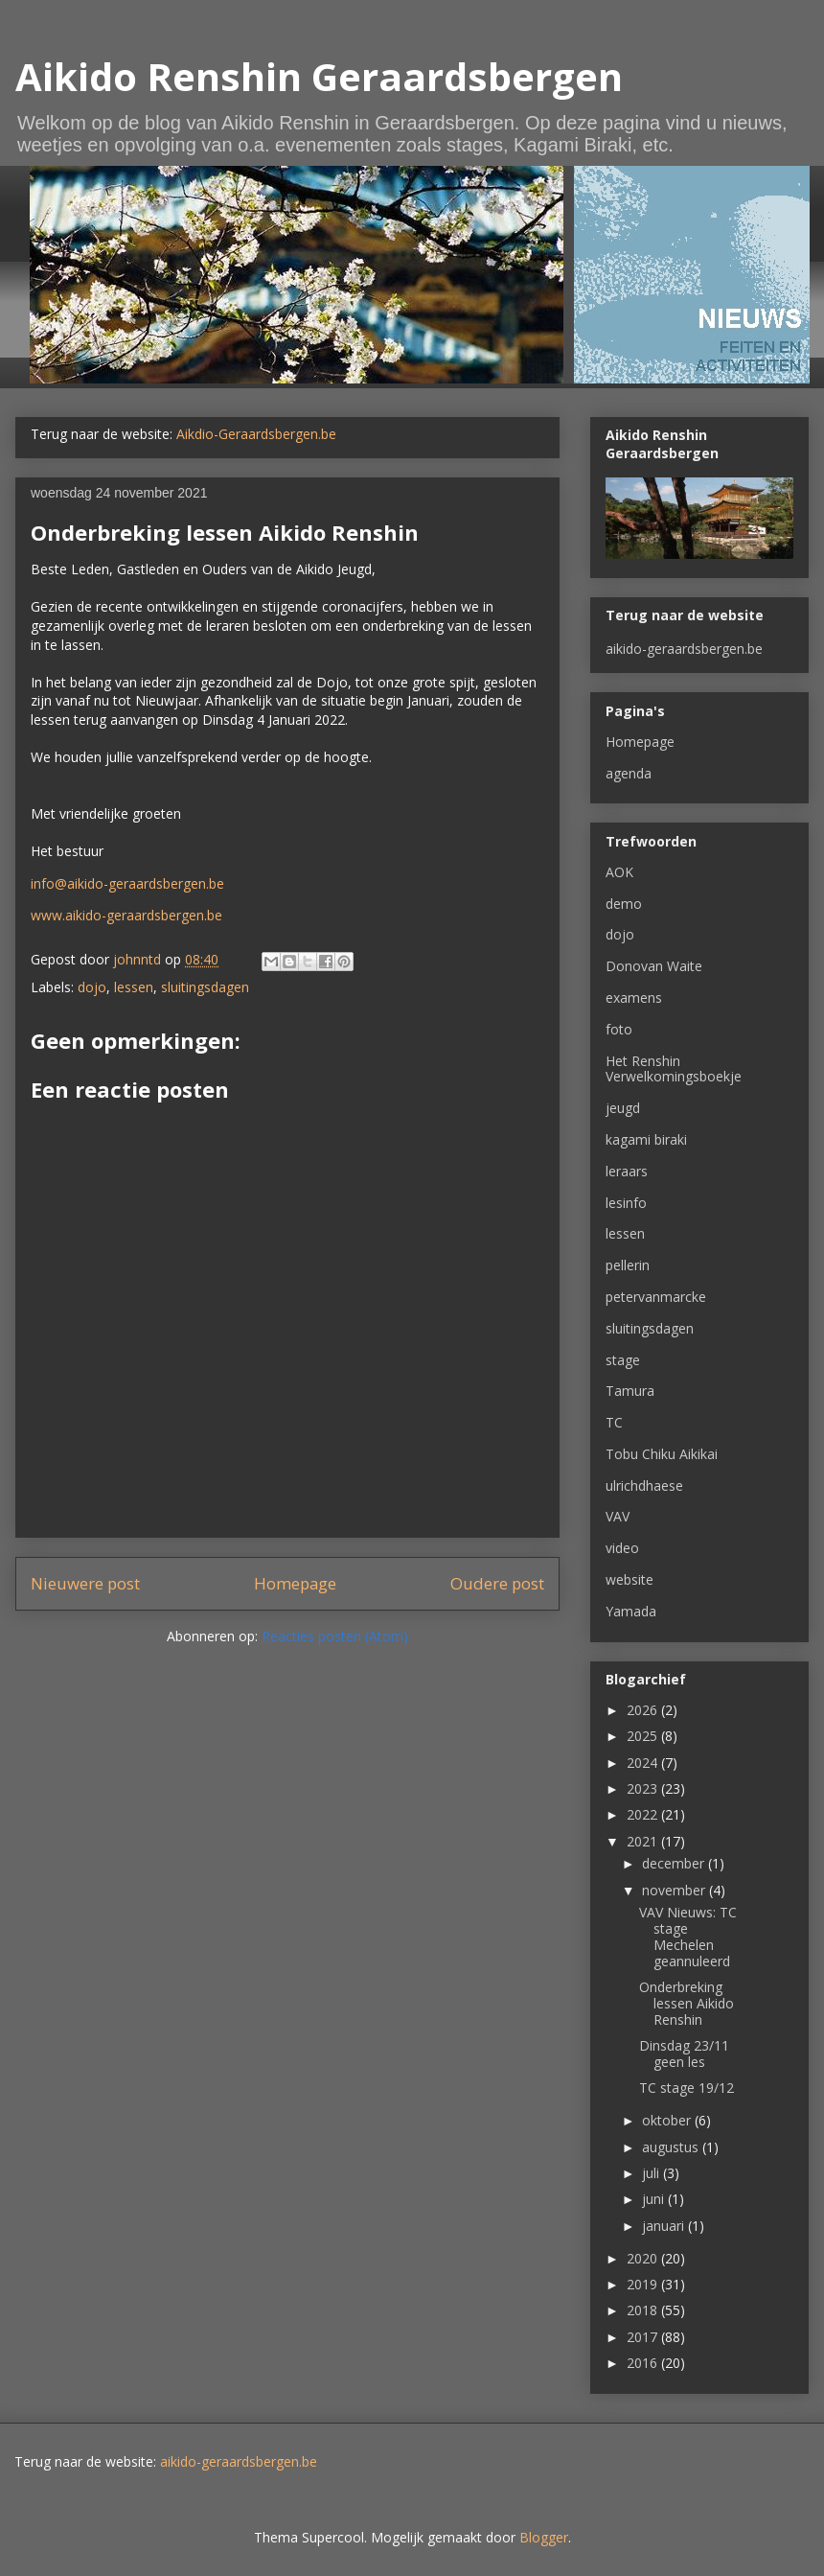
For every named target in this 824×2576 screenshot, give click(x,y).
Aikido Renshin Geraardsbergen (319, 76)
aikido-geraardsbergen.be (684, 648)
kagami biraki (646, 1139)
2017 (644, 2337)
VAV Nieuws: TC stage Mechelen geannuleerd (688, 1936)
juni (655, 2199)
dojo (92, 987)
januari (665, 2225)
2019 (644, 2284)
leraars (627, 1171)
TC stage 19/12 (686, 2087)
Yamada (631, 1611)
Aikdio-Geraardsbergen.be (256, 434)
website (629, 1579)
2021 (644, 1841)
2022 (644, 1814)
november (675, 1890)
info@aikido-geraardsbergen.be (127, 883)
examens (634, 997)
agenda (629, 773)
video (622, 1548)
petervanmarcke (656, 1297)
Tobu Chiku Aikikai (662, 1454)
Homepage (295, 1583)
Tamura (630, 1390)
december (675, 1863)
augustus (672, 2147)
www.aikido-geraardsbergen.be (126, 915)
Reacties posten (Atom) (335, 1636)
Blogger (543, 2537)
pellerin (628, 1265)
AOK (619, 872)
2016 (644, 2363)
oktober (668, 2120)
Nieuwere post (85, 1583)
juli (652, 2173)
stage (623, 1360)
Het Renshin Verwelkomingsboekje (674, 1069)
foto (619, 1029)
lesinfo (626, 1203)
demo (624, 903)
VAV (617, 1516)
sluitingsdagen (205, 987)
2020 (644, 2258)
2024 (644, 1762)
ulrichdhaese (644, 1485)
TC (614, 1422)
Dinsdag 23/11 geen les (684, 2053)
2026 (644, 1710)
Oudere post (497, 1583)
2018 (644, 2310)
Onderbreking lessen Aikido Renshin (686, 2003)
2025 (644, 1736)
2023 (644, 1788)
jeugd (623, 1108)
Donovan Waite (654, 966)
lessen (133, 987)
